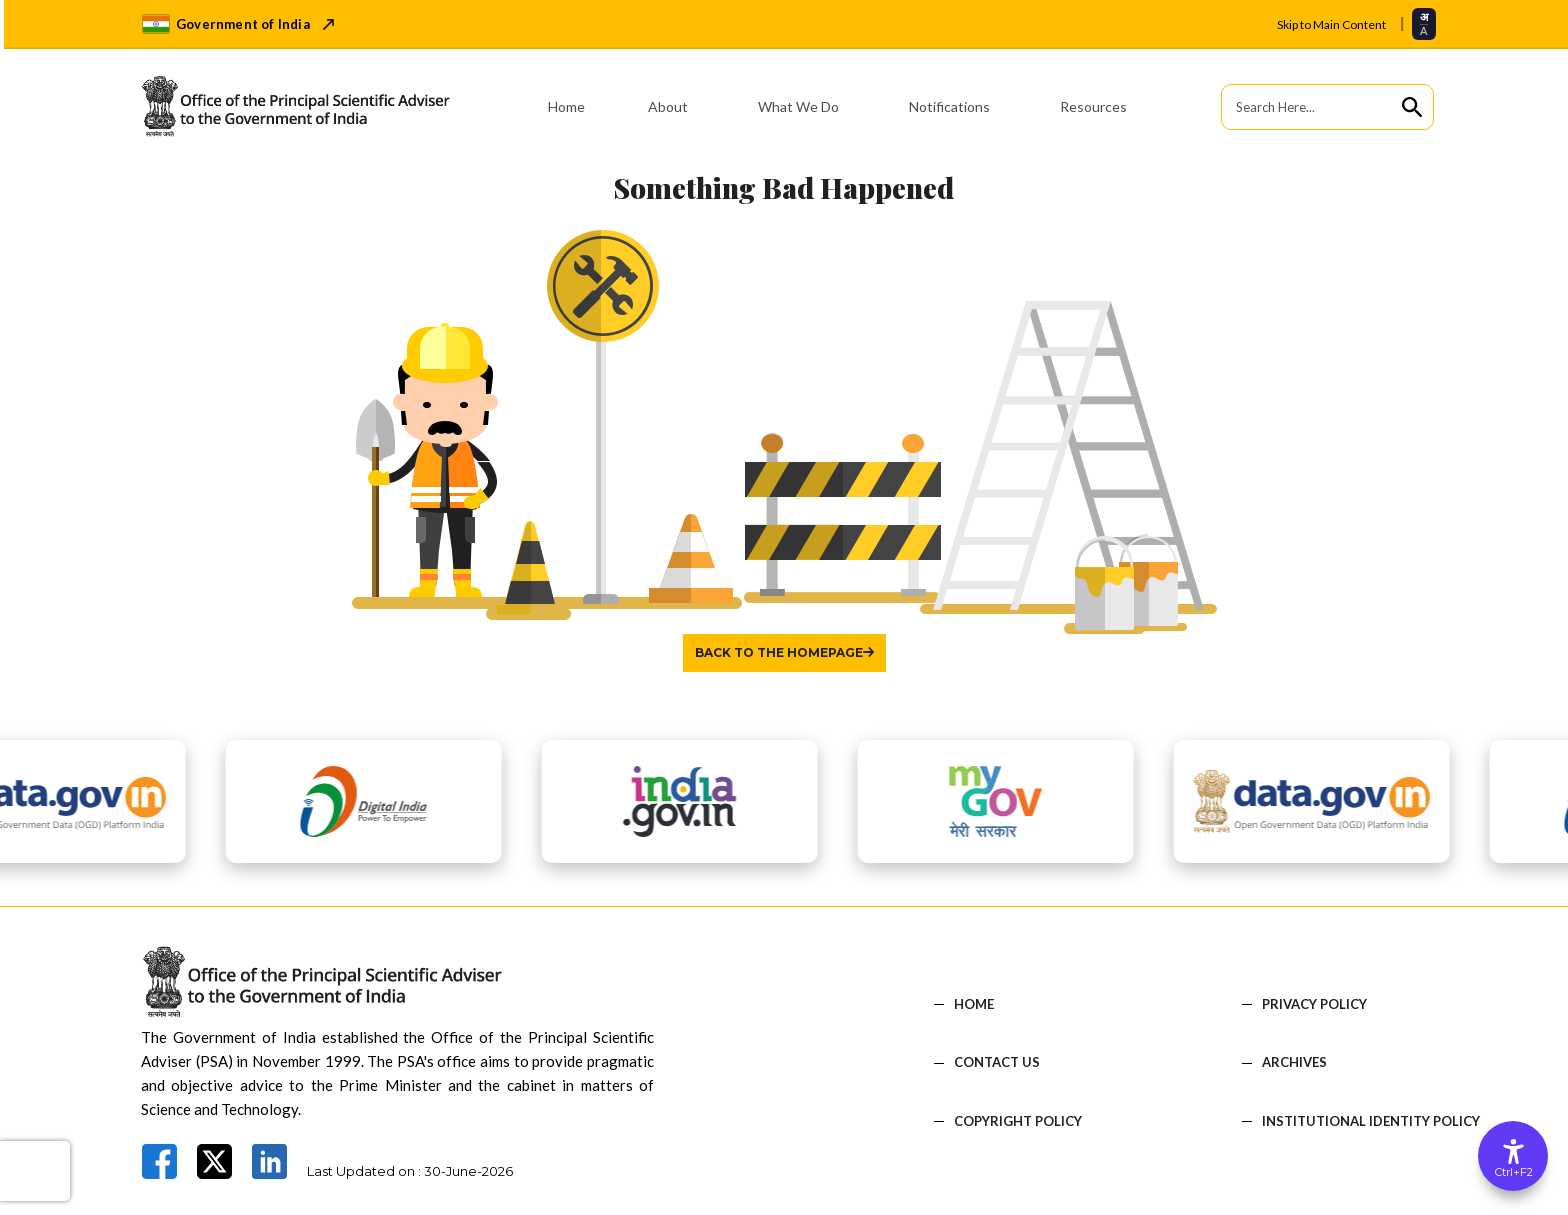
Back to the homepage (779, 652)
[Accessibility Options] (1513, 1156)
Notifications (949, 106)
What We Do (798, 106)
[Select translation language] (1424, 23)
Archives (1294, 1062)
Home (566, 106)
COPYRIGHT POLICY (1018, 1121)
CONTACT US (997, 1062)
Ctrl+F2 (1514, 1172)
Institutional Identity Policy (1371, 1121)
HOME (974, 1004)
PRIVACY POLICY (1314, 1004)
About (668, 106)
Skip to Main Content (1331, 24)
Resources (1093, 106)
